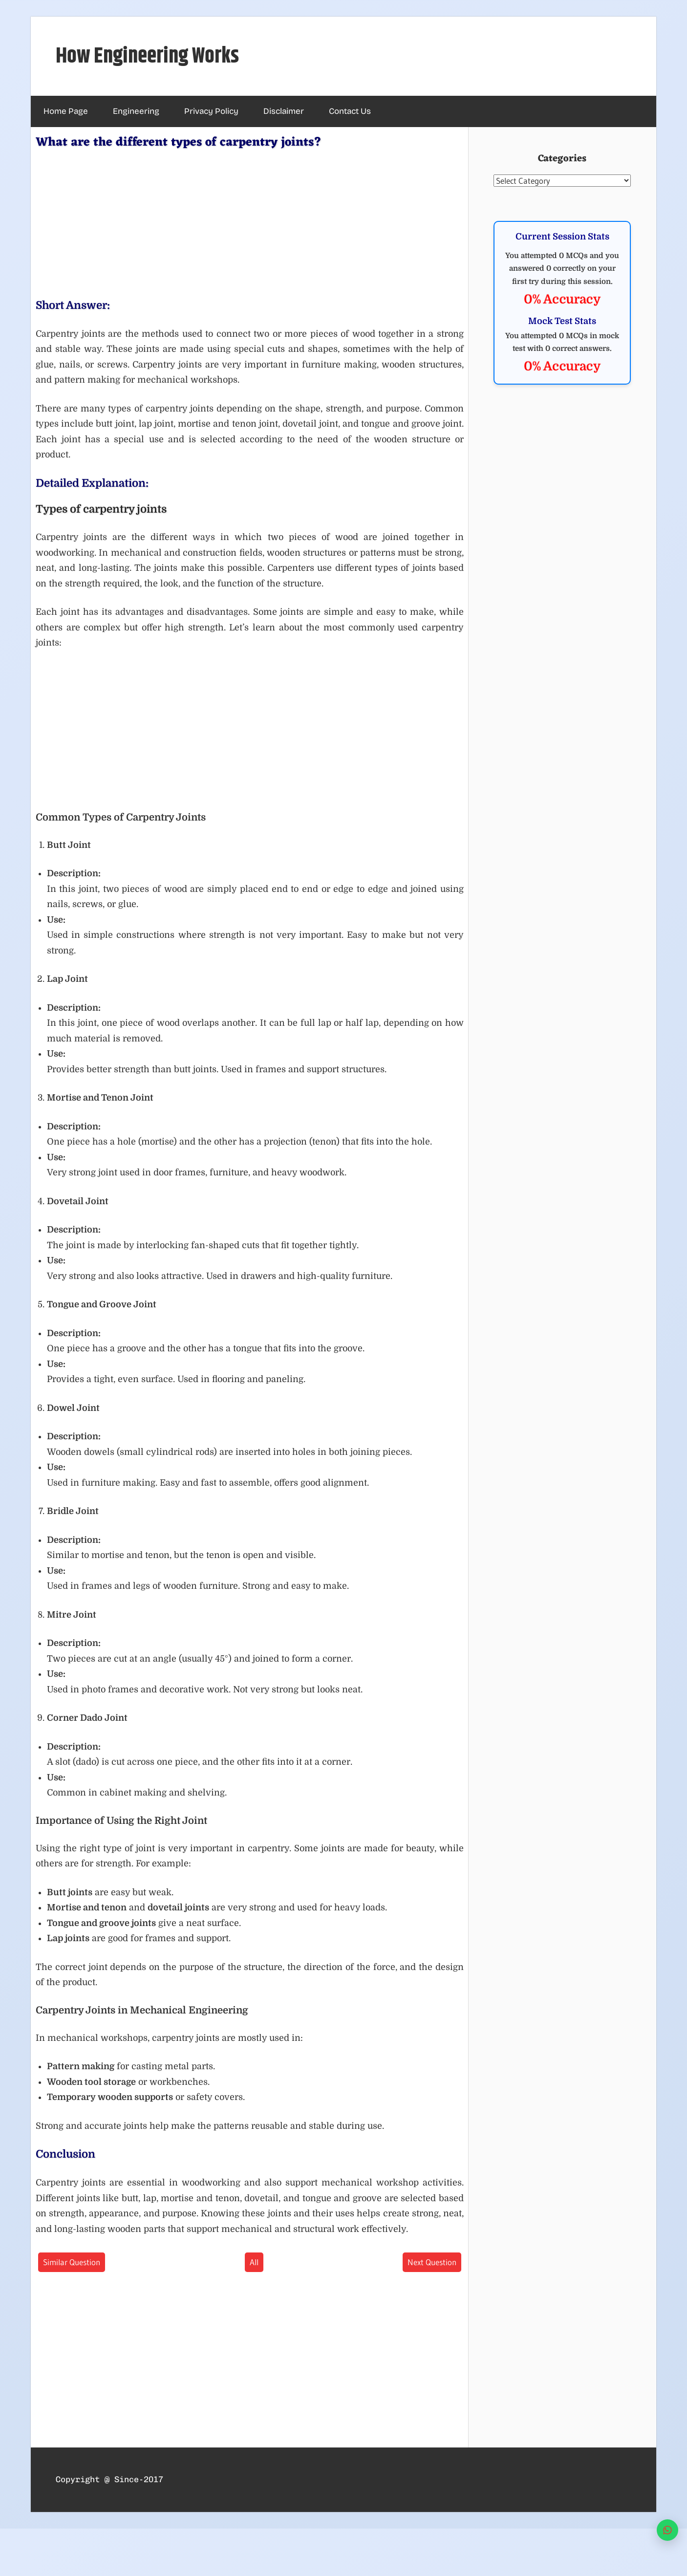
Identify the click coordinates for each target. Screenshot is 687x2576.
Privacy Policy (211, 111)
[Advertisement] (250, 221)
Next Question (432, 2262)
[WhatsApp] (667, 2530)
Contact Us (350, 111)
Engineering (136, 111)
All (254, 2262)
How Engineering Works (147, 56)
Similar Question (71, 2262)
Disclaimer (283, 111)
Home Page (65, 111)
